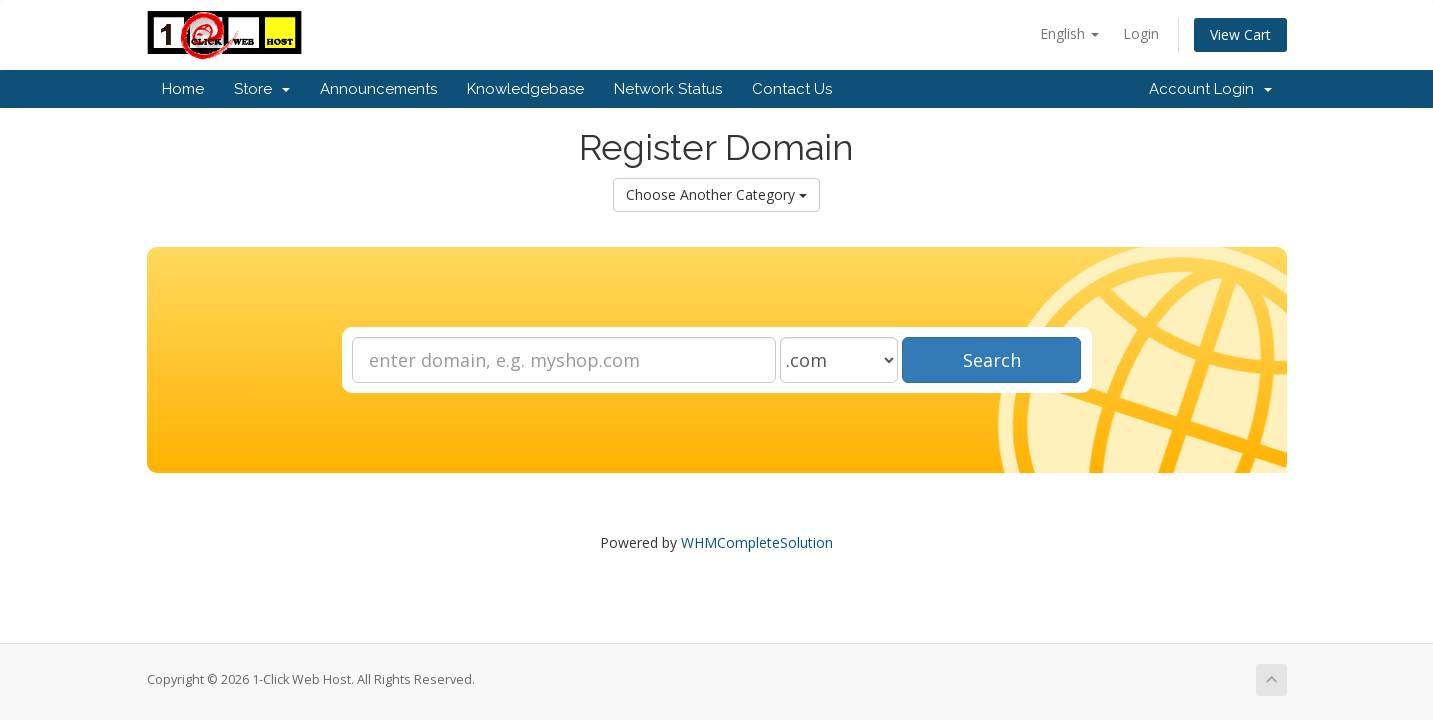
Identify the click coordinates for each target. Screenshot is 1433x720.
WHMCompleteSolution (757, 542)
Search (992, 360)
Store (262, 89)
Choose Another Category (716, 194)
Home (183, 89)
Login (1141, 33)
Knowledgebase (525, 89)
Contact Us (792, 89)
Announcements (378, 89)
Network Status (668, 89)
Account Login (1210, 89)
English (1069, 33)
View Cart (1240, 34)
